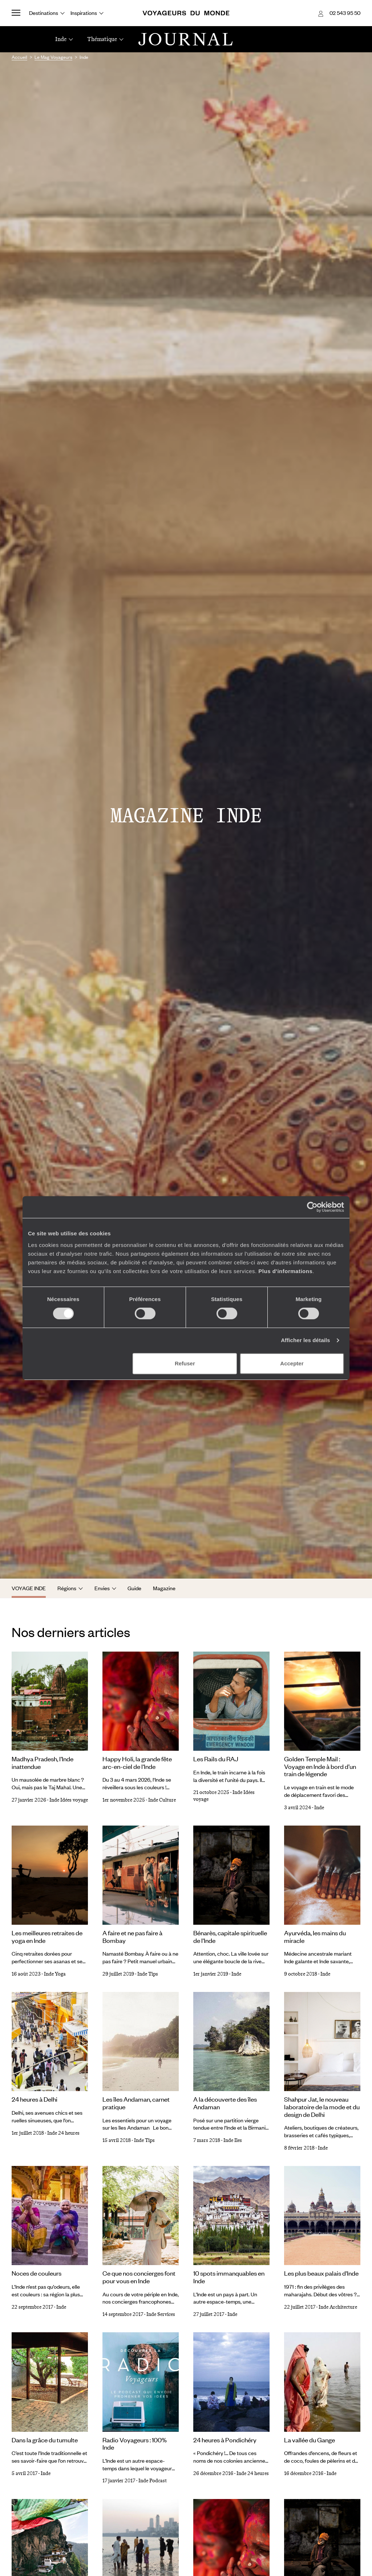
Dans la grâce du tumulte (45, 2439)
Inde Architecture (338, 2307)
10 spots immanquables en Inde (228, 2277)
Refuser (185, 1363)
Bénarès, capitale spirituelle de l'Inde (230, 1936)
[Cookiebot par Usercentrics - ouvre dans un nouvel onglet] (312, 1207)
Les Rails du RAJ (215, 1758)
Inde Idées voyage (68, 1800)
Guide (134, 1588)
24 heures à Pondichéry (224, 2439)
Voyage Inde (29, 1588)
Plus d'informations (285, 1271)
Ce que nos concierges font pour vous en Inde (138, 2277)
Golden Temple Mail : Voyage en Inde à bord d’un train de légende (320, 1766)
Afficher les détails (305, 1340)
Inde (319, 1808)
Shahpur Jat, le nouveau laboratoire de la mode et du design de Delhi (322, 2106)
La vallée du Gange (309, 2439)
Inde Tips (147, 1974)
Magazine (164, 1588)
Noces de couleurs (36, 2273)
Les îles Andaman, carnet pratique (136, 2103)
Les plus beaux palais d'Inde (321, 2273)
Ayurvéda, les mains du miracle (315, 1936)
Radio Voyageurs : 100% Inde (134, 2443)
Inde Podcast (152, 2481)
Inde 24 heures (63, 2133)
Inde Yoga (55, 1974)
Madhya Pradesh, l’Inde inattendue (42, 1762)
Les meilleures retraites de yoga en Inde (47, 1936)
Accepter (291, 1363)
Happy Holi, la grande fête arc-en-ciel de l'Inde (137, 1762)
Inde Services (160, 2314)
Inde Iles (232, 2140)
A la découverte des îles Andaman (225, 2103)
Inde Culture (162, 1800)
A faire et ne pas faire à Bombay (132, 1936)
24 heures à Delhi (34, 2099)
